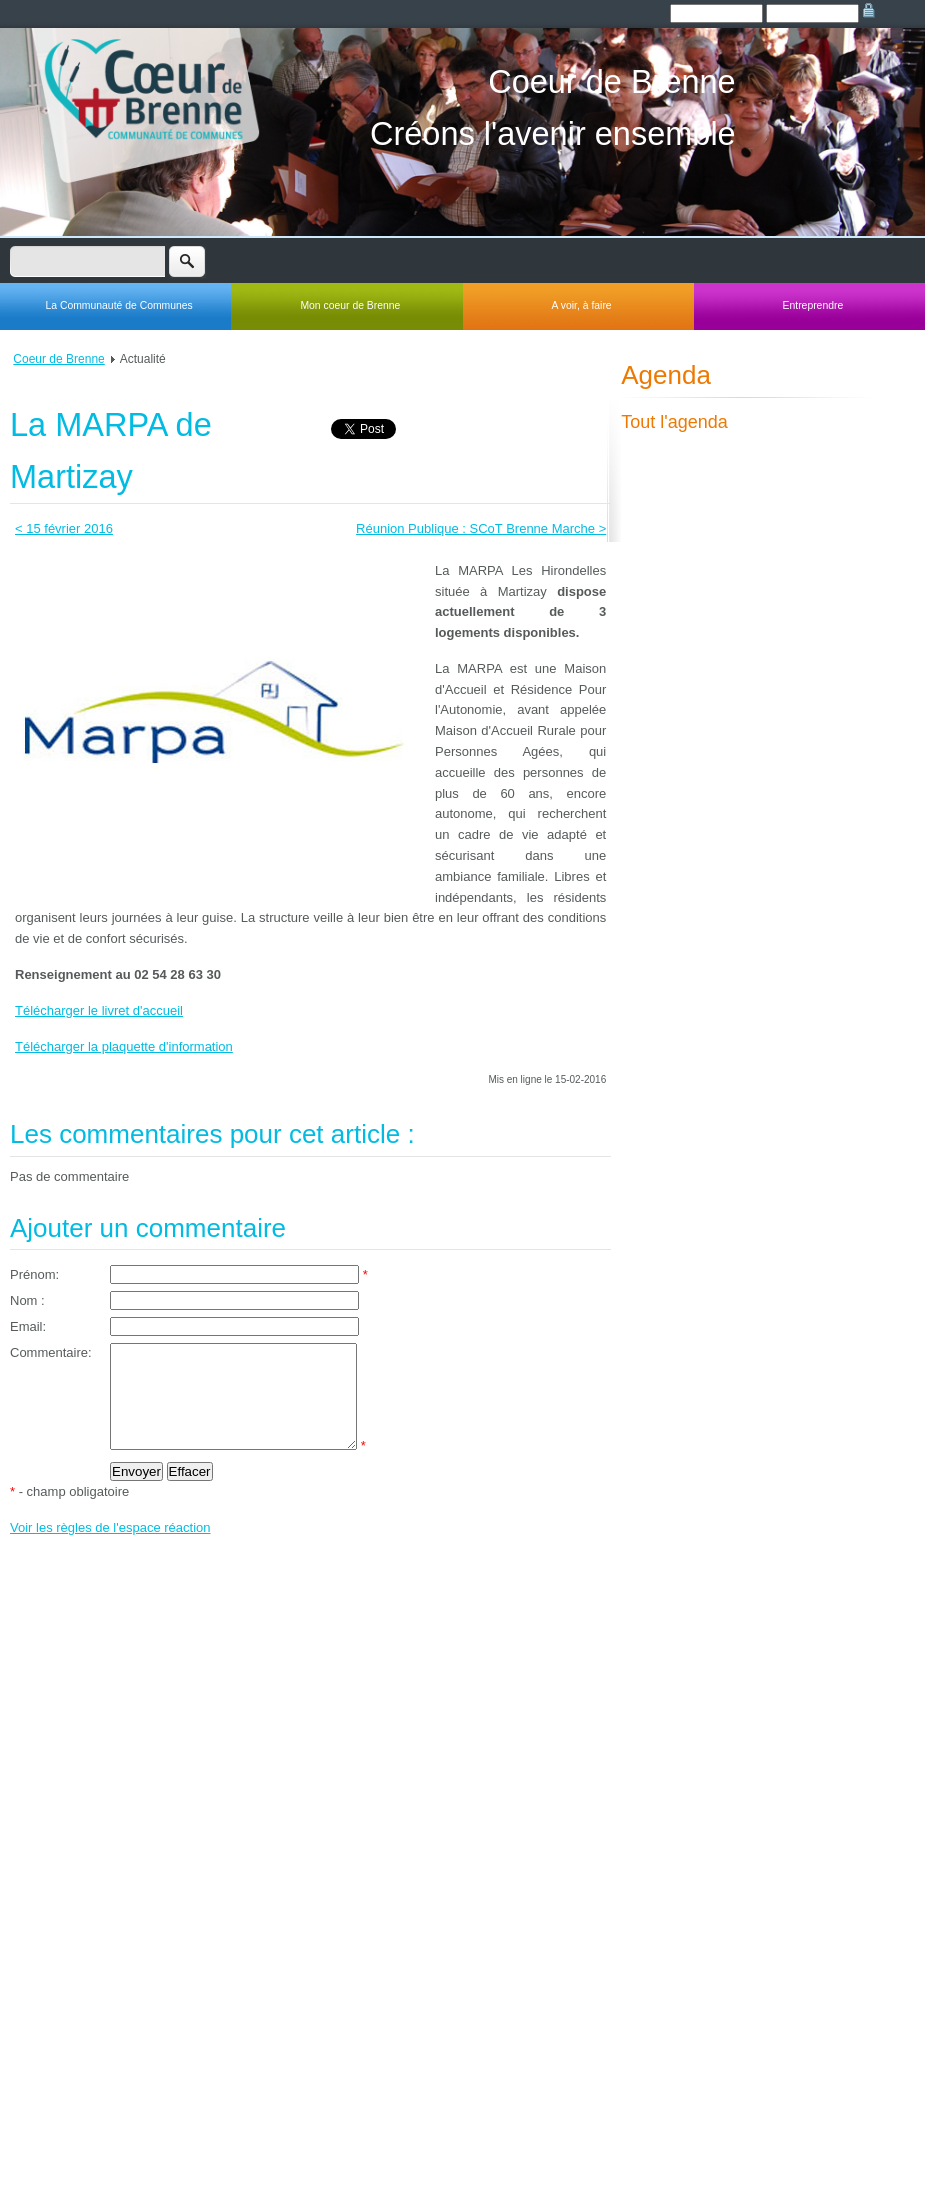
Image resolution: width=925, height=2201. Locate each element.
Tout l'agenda (674, 422)
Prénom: (34, 1274)
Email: (28, 1326)
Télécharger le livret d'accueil (99, 1010)
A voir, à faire (582, 305)
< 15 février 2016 (64, 528)
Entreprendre (813, 305)
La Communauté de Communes (118, 305)
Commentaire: (51, 1352)
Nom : (27, 1300)
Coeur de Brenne (58, 359)
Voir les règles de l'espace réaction (110, 1548)
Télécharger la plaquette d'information (124, 1046)
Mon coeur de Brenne (350, 305)
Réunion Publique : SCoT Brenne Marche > (481, 528)
